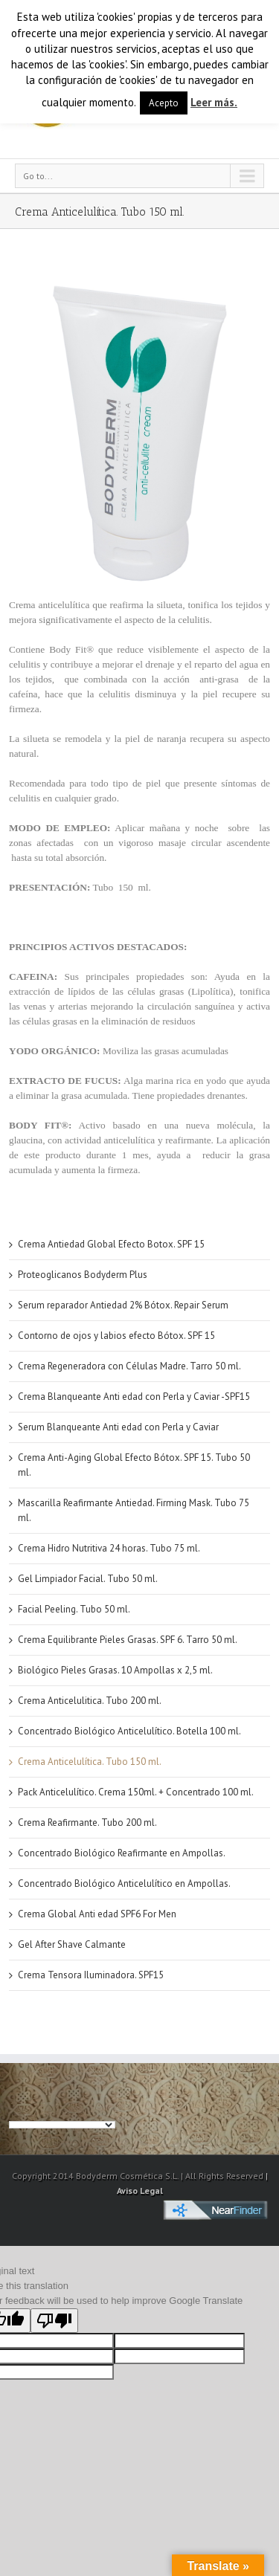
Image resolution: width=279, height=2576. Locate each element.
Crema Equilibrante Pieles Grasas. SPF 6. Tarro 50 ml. (127, 1639)
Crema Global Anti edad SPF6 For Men (97, 1914)
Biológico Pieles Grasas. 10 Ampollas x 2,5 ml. (115, 1670)
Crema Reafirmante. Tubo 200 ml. (87, 1822)
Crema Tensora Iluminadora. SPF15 (91, 1975)
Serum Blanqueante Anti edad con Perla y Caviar (118, 1427)
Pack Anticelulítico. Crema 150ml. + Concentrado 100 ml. (136, 1792)
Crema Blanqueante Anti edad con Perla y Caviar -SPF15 (134, 1396)
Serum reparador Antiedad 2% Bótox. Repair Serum (123, 1305)
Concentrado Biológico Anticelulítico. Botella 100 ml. (129, 1731)
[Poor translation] (54, 2320)
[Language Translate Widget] (62, 2124)
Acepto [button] (164, 103)
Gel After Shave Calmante (72, 1944)
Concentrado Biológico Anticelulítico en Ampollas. (124, 1883)
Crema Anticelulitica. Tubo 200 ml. (89, 1700)
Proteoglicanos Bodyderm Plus (82, 1274)
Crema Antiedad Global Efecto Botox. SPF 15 (111, 1244)
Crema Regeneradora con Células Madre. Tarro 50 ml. (129, 1366)
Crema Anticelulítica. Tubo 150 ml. (89, 1761)
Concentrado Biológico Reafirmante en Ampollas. (121, 1853)
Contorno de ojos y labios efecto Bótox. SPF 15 (116, 1335)
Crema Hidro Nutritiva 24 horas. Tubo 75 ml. (109, 1548)
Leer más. (213, 102)
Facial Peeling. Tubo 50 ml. (74, 1609)
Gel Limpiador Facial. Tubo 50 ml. (88, 1578)
